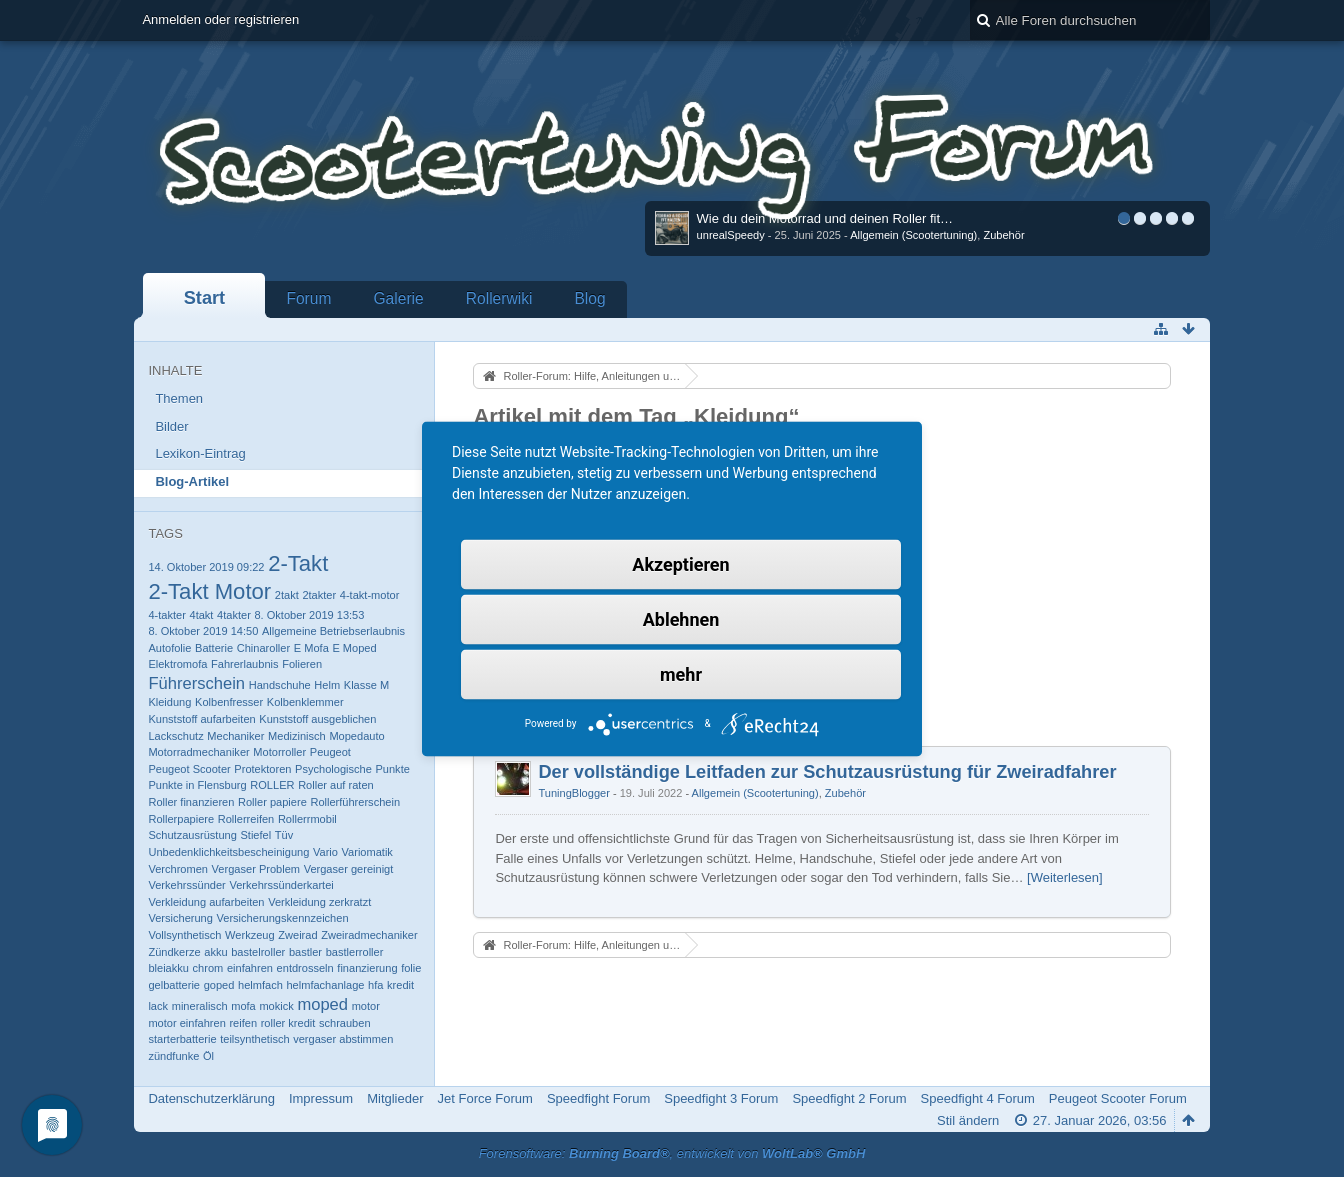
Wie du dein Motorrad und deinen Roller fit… (825, 218)
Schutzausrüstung (192, 835)
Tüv (284, 835)
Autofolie (169, 648)
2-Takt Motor (209, 591)
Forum (308, 298)
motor (366, 1006)
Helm (327, 685)
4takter (234, 615)
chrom (208, 968)
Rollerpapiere (181, 819)
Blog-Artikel (192, 481)
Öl (208, 1056)
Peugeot (330, 752)
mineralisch (200, 1006)
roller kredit (288, 1023)
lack (158, 1006)
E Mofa (311, 648)
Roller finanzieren (191, 802)
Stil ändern (968, 1120)
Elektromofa (177, 664)
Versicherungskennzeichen (283, 918)
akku (215, 952)
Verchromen (178, 869)
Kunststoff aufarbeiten (201, 719)
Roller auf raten (336, 785)
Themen (179, 398)
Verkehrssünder (186, 885)
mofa (243, 1006)
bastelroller (258, 952)
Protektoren (262, 769)
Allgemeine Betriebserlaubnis (333, 631)
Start (204, 298)
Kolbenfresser (229, 702)
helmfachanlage (325, 985)
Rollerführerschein (355, 802)
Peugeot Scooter (189, 769)
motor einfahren (186, 1023)
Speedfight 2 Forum (849, 1098)
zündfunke (173, 1056)
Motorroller (279, 752)
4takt (201, 615)
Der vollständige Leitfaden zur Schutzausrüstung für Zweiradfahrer (827, 772)
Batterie (214, 648)
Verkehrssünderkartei (281, 885)
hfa (375, 985)
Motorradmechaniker (198, 752)
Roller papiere (272, 802)
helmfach (260, 985)
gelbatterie (174, 985)
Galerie (398, 298)
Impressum (321, 1098)
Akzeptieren (680, 563)
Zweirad (297, 935)
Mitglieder (395, 1098)
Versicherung (180, 918)
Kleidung (169, 702)
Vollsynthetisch (184, 935)
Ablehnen (681, 618)
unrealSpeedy (731, 235)
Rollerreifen (246, 819)
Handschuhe (280, 685)
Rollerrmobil (307, 819)
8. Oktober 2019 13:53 (309, 615)
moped (322, 1004)
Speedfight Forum (598, 1098)
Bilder (171, 426)
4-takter (166, 615)
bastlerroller (355, 952)
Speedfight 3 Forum (721, 1098)
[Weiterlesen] (1065, 877)
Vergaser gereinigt (349, 869)
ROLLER (272, 785)
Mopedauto (356, 736)
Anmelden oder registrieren (220, 19)
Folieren (302, 664)
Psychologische (333, 769)
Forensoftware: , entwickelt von (672, 1153)
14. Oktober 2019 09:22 (206, 567)
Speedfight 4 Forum (978, 1098)
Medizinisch (297, 736)
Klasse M (366, 685)
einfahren (250, 968)
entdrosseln (305, 968)
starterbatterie (182, 1039)
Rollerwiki (499, 298)
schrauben (345, 1023)
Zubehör (1003, 235)
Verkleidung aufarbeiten (206, 902)
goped (219, 985)
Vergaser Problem (256, 869)
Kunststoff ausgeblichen (317, 719)
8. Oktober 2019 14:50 (203, 631)
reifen (243, 1023)
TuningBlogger (573, 793)
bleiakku (168, 968)
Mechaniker (235, 736)
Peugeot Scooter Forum (1118, 1098)
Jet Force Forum (485, 1098)
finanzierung (367, 968)
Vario (325, 852)
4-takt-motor (370, 595)
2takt (287, 595)
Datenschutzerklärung (211, 1098)
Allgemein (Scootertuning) (913, 235)
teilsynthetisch (254, 1039)
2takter (319, 595)
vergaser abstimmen (343, 1039)
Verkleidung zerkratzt (319, 902)
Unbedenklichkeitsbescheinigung (228, 852)
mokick (276, 1006)
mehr (681, 673)
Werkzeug (250, 935)
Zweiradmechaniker (369, 935)
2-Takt (298, 563)
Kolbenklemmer (305, 702)
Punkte (392, 769)
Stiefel (255, 835)
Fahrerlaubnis (245, 664)
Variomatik (367, 852)
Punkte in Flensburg (197, 785)
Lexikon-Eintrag (200, 453)
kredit (400, 985)
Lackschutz (175, 736)
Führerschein (196, 683)
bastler (305, 952)
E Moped (354, 648)
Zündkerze (174, 952)
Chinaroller (263, 648)
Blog (589, 298)
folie (411, 968)
